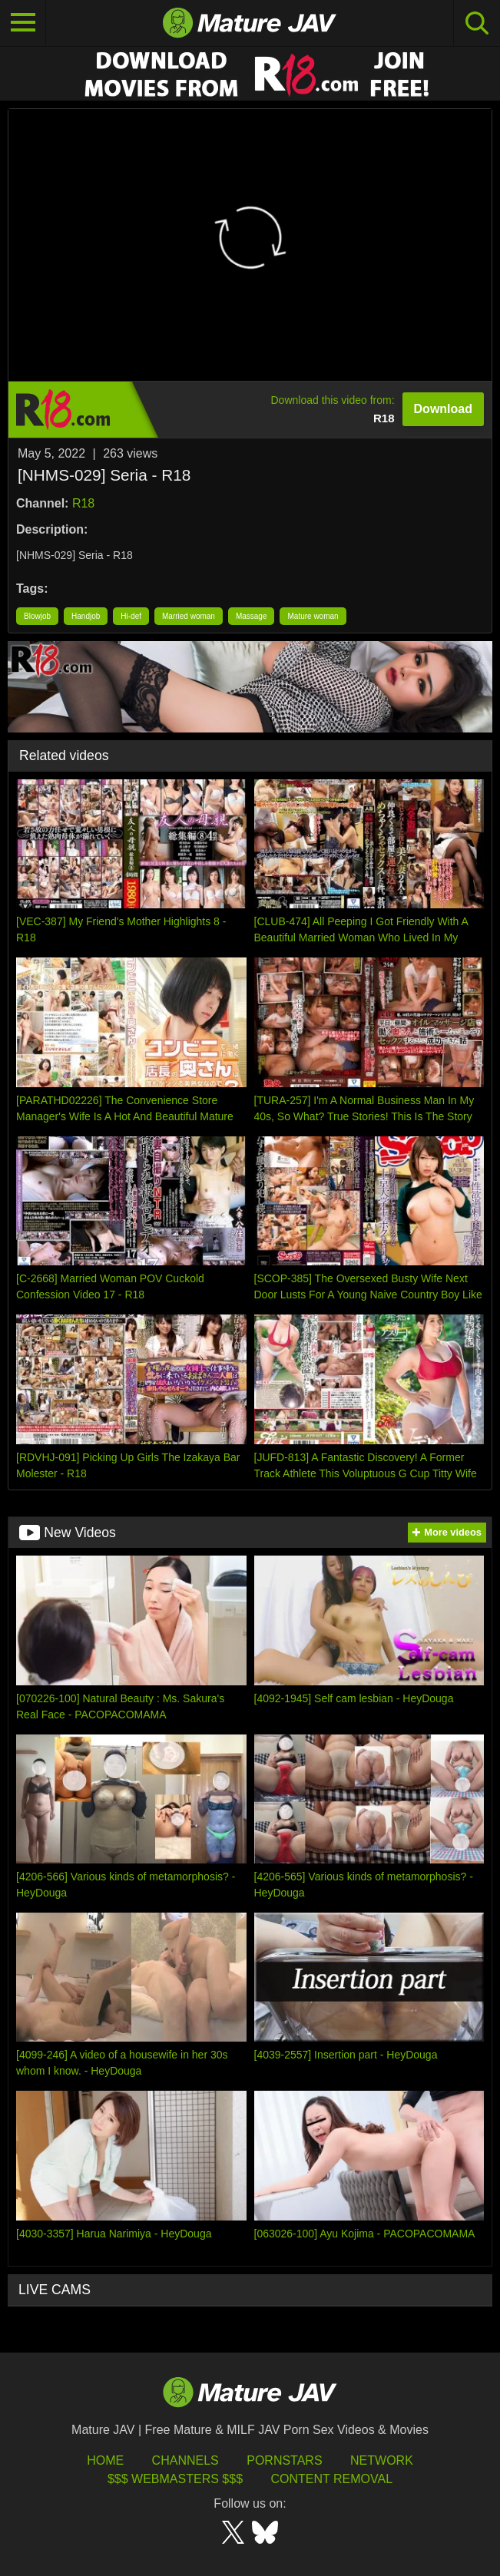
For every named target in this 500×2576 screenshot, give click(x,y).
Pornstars (284, 2460)
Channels (185, 2460)
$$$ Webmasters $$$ (175, 2478)
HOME (105, 2460)
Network (381, 2460)
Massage (251, 616)
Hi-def (131, 616)
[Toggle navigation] (23, 23)
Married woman (188, 616)
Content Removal (331, 2478)
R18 (83, 503)
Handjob (85, 616)
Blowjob (37, 616)
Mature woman (312, 616)
